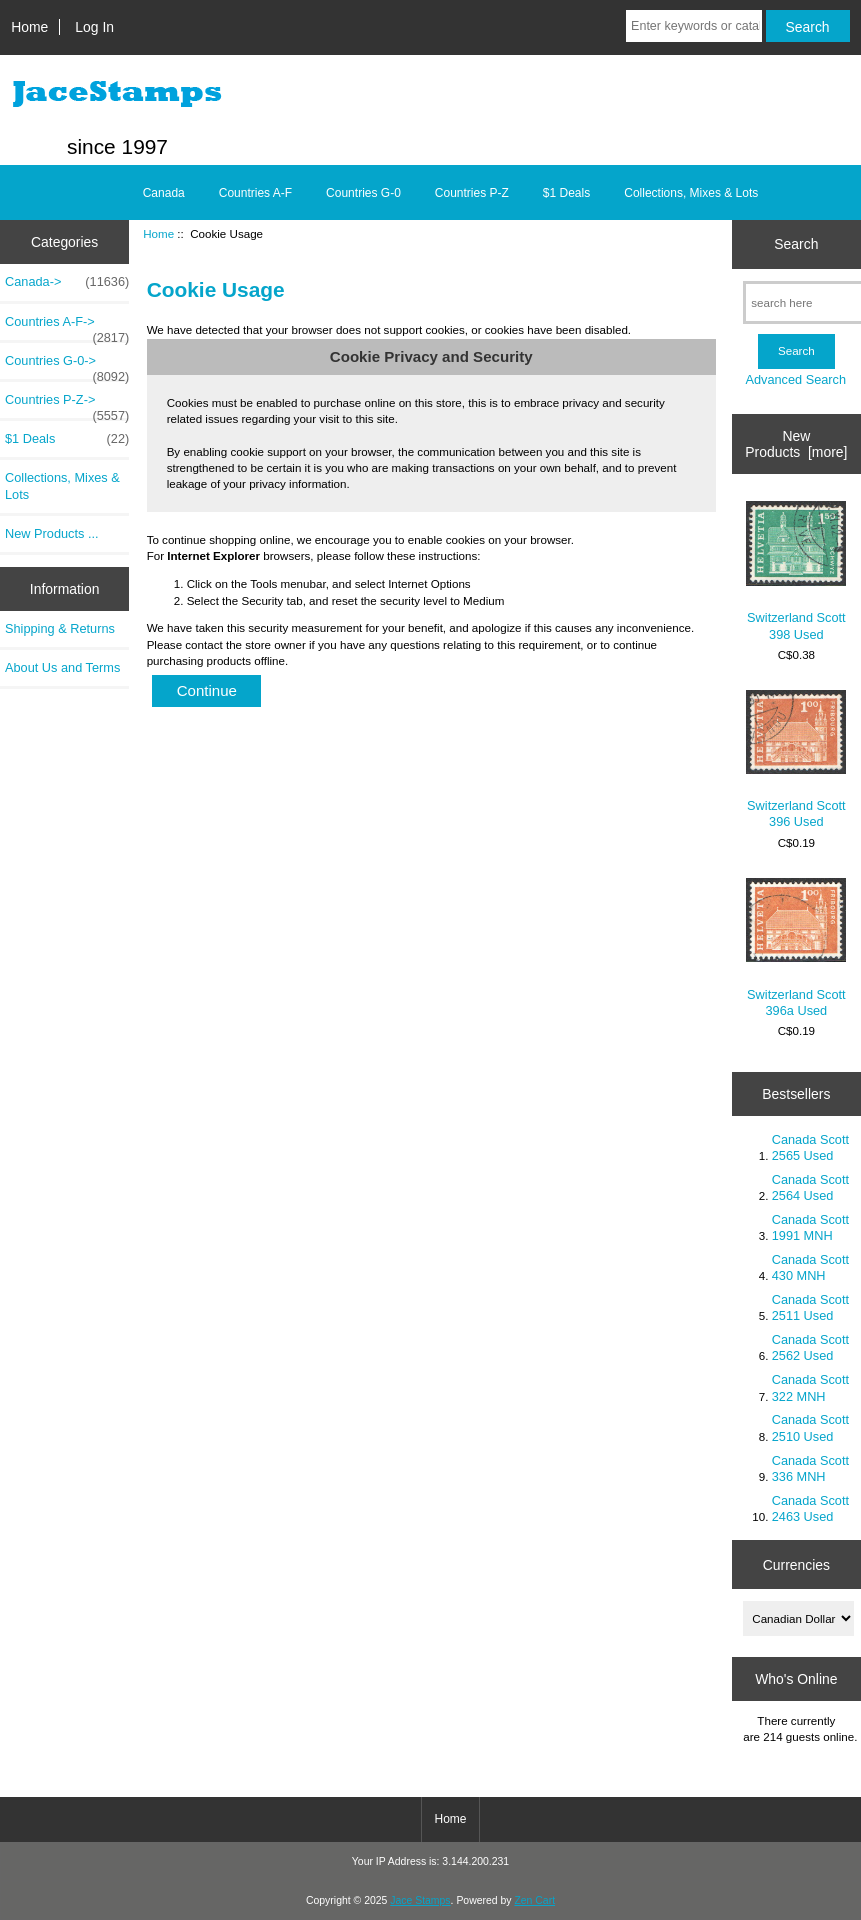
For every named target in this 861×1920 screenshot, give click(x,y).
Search (796, 244)
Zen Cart (534, 1900)
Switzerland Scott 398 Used (796, 571)
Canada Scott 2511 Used (810, 1307)
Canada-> (67, 282)
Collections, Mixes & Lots (691, 193)
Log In (94, 27)
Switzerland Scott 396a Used (796, 948)
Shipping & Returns (60, 628)
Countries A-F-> (67, 327)
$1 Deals (566, 193)
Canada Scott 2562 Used (810, 1347)
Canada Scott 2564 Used (810, 1187)
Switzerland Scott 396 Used (796, 760)
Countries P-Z (472, 193)
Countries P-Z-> (67, 405)
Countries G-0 (363, 193)
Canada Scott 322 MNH (810, 1387)
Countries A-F (255, 193)
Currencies (796, 1564)
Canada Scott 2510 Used (810, 1427)
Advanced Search (795, 379)
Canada (164, 193)
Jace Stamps (420, 1900)
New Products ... (52, 533)
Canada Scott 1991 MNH (810, 1227)
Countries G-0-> (67, 366)
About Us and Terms (62, 667)
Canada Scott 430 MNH (810, 1267)
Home (29, 27)
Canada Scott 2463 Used (810, 1508)
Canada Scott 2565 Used (810, 1147)
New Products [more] (796, 444)
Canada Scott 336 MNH (810, 1468)
